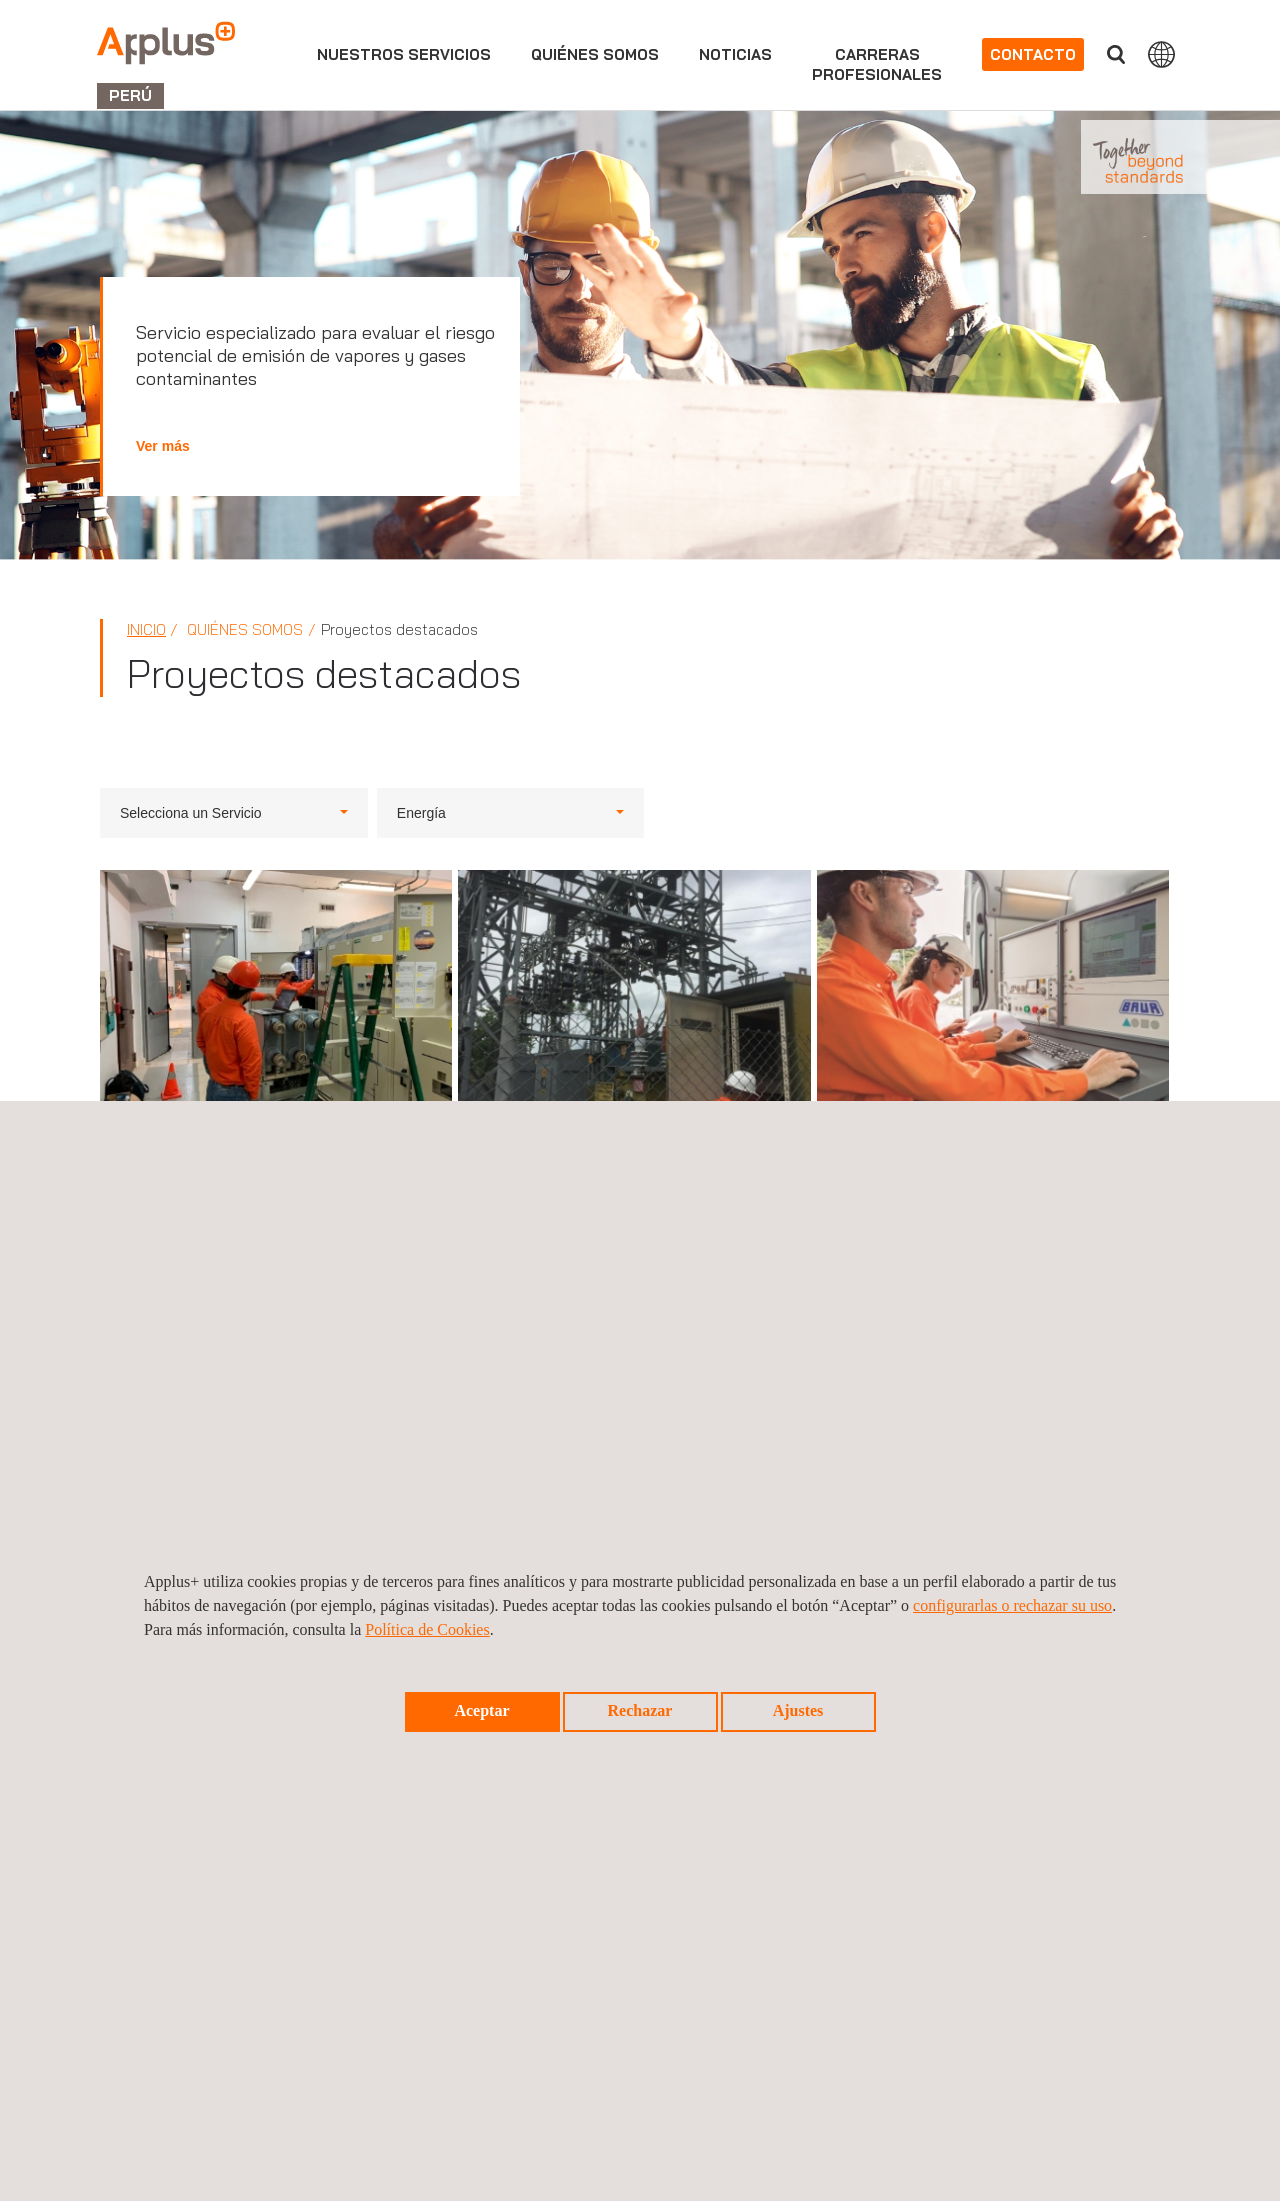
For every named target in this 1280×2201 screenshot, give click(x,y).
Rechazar (640, 1710)
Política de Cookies (427, 1629)
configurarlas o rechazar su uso (1012, 1605)
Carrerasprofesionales (877, 64)
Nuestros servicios (404, 54)
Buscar (1116, 54)
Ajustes (798, 1710)
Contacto (1033, 54)
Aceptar (481, 1710)
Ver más (163, 446)
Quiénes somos (595, 54)
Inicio (146, 629)
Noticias (735, 54)
